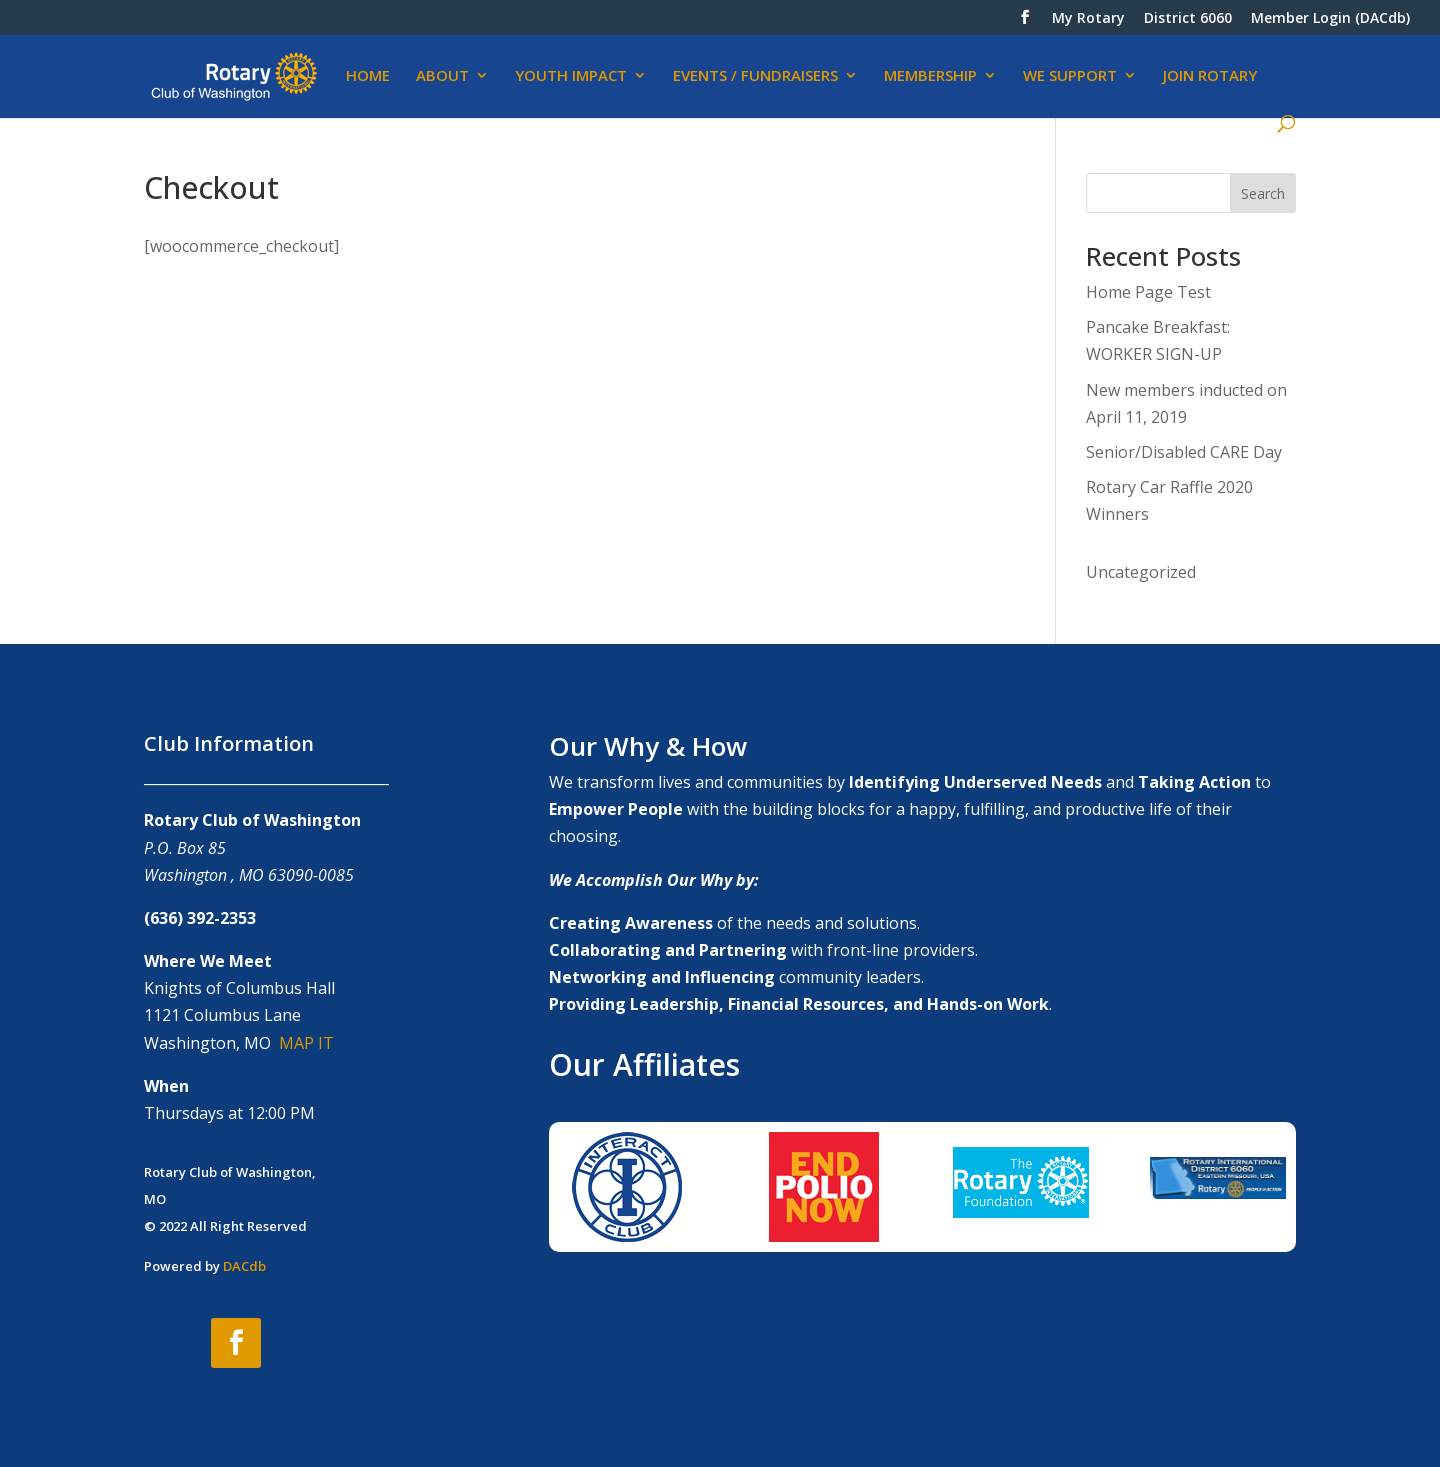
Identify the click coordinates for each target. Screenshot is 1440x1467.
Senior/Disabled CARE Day (1184, 452)
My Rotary (1088, 19)
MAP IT (306, 1043)
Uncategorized (1141, 572)
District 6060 (1188, 19)
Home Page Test (1148, 292)
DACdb (244, 1266)
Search (1263, 193)
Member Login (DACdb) (1330, 19)
